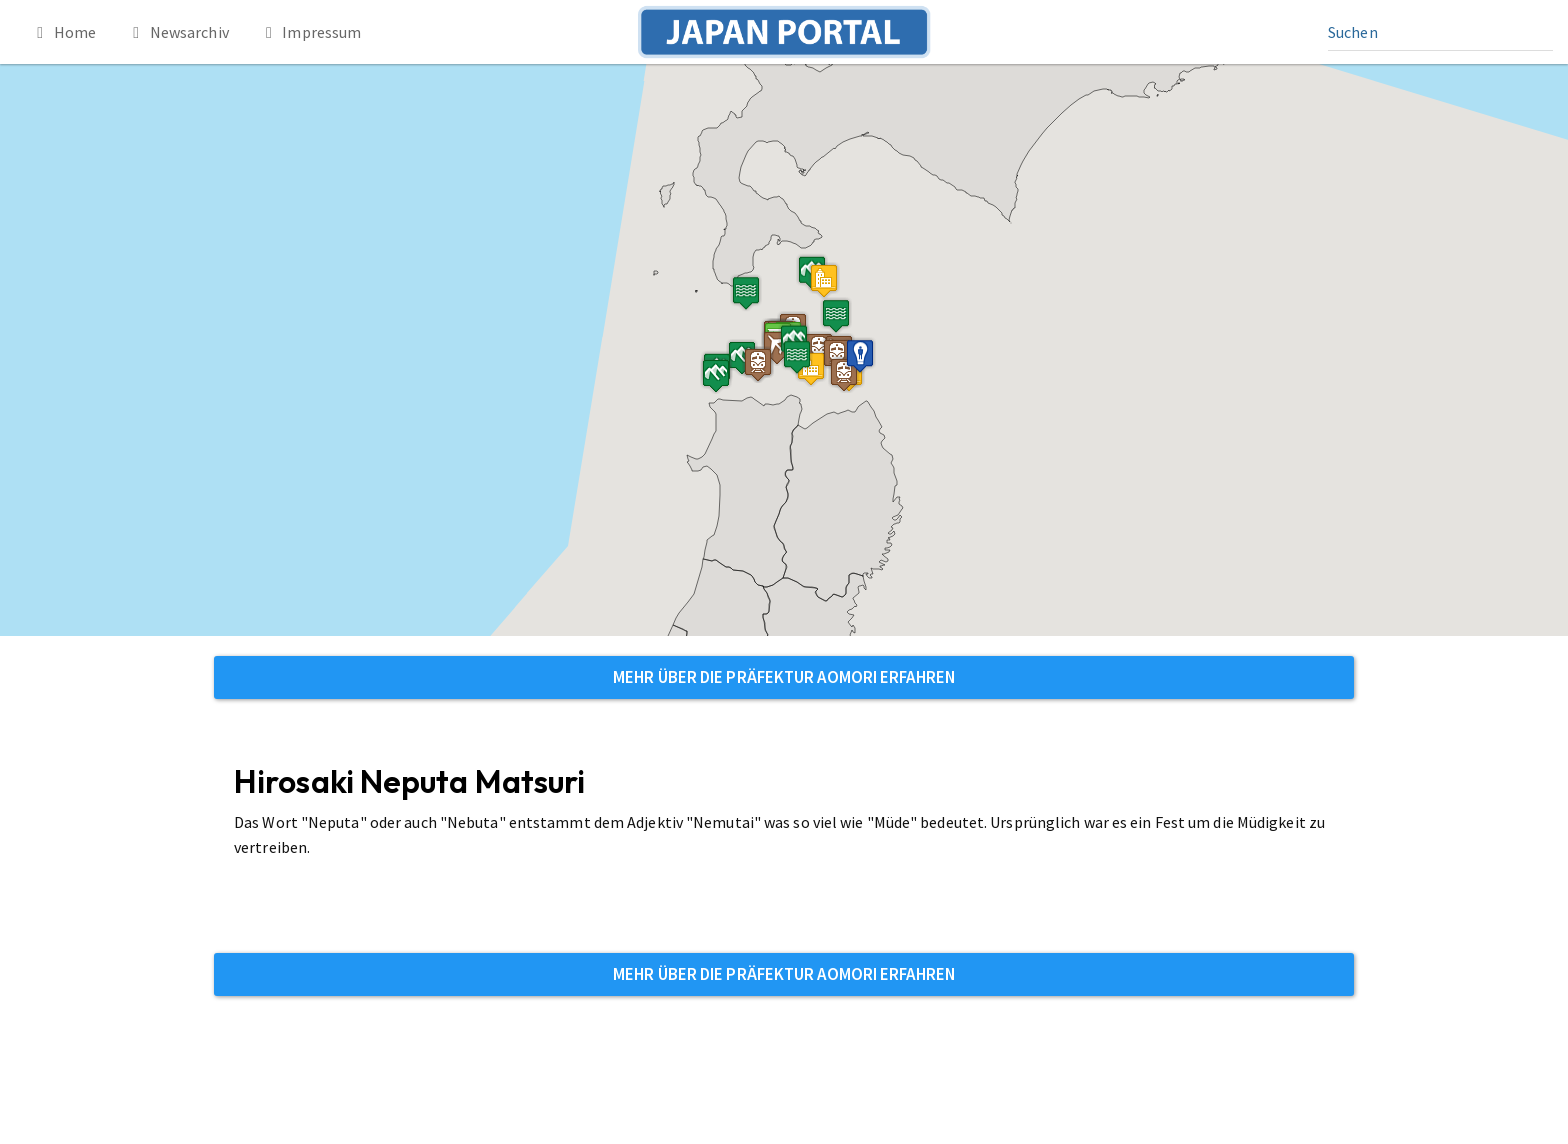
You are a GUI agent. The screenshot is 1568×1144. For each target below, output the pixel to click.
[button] (824, 280)
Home (63, 32)
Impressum (310, 32)
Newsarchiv (177, 32)
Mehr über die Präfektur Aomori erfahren (784, 677)
